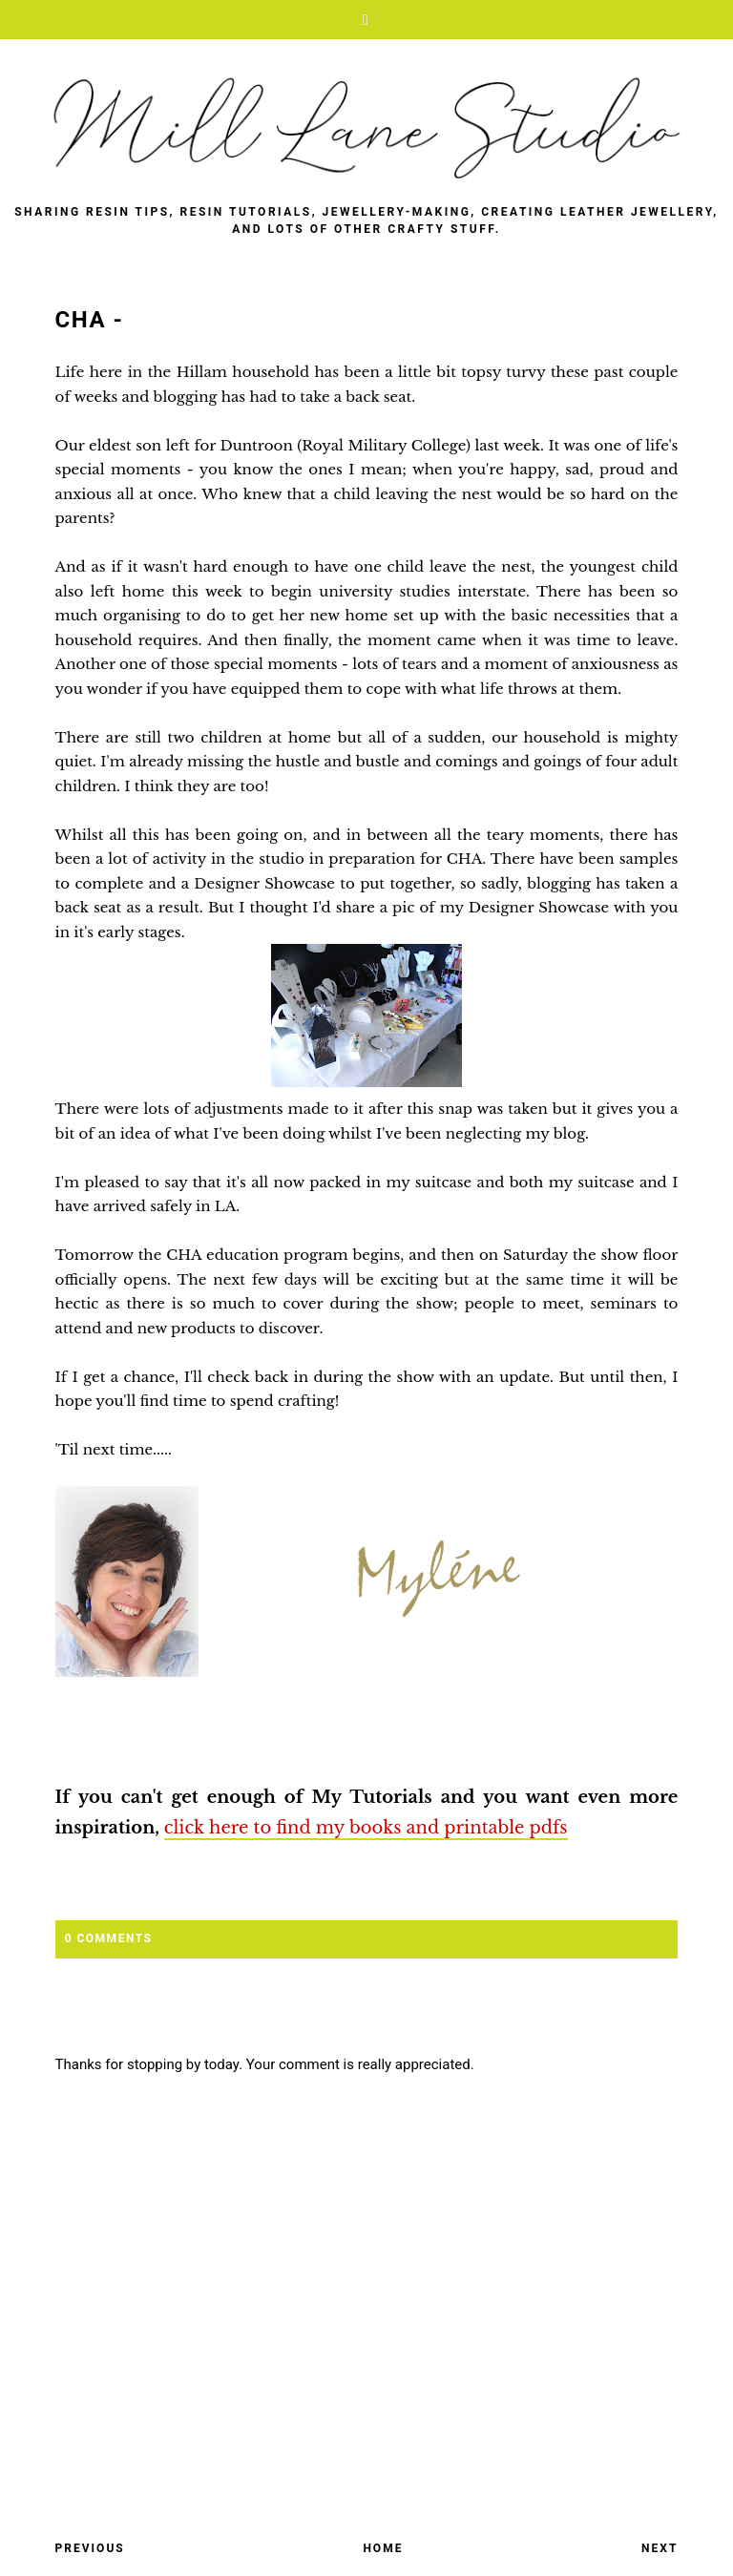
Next (659, 2548)
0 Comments (109, 1938)
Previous (90, 2548)
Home (383, 2548)
